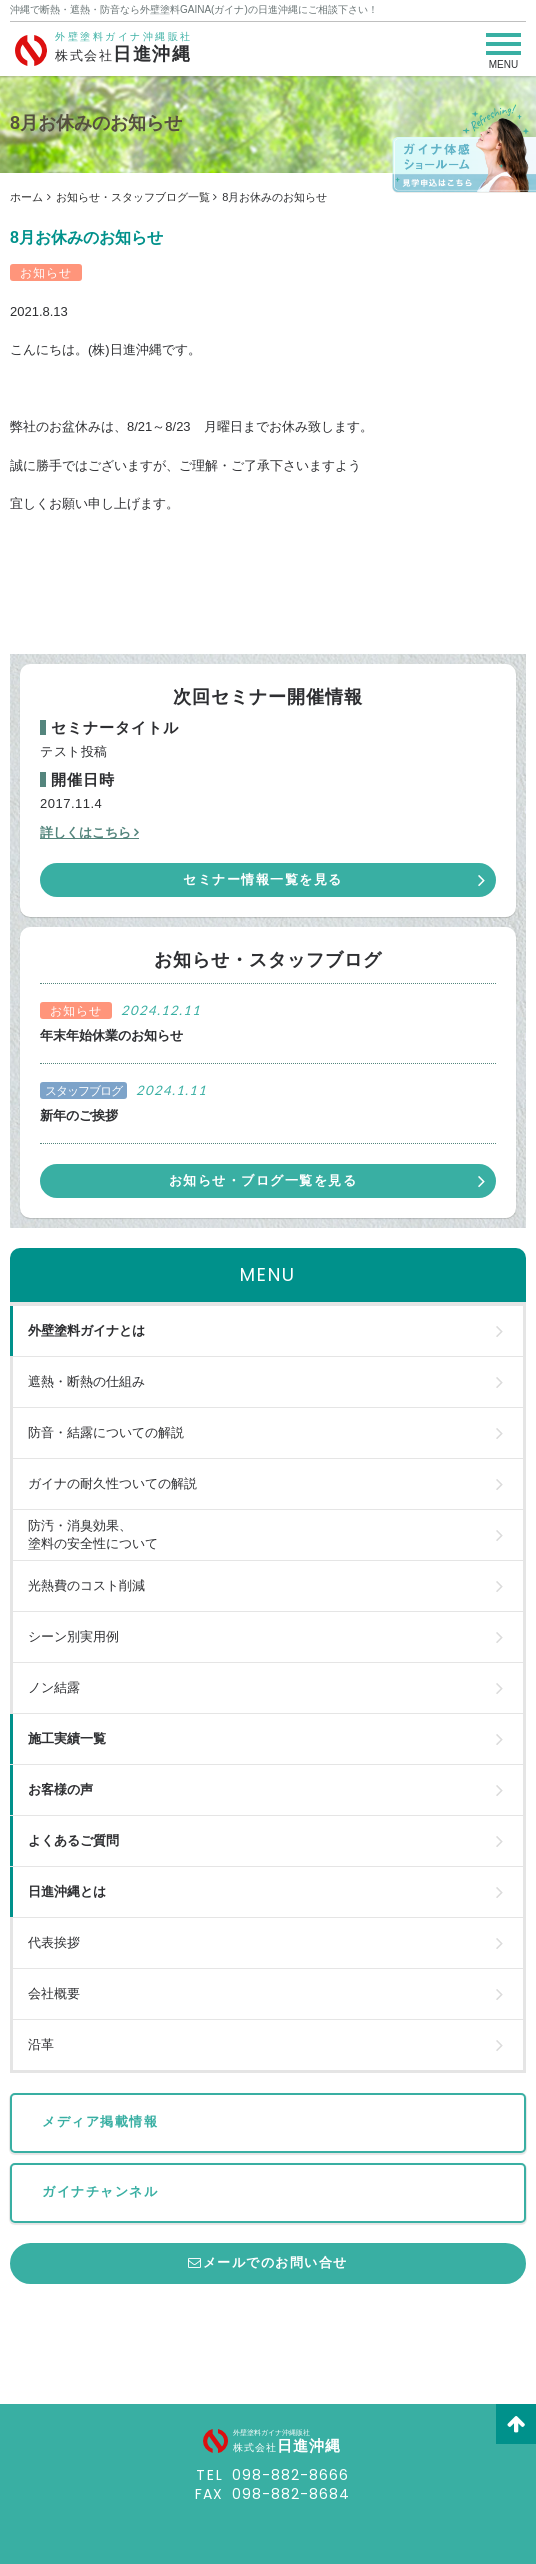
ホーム (26, 197)
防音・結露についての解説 (106, 1432)
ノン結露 (54, 1687)
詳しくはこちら (85, 832)
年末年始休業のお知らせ (111, 1035)
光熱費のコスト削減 (86, 1585)
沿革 (41, 2044)
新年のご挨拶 (79, 1115)
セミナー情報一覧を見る (263, 879)
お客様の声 (60, 1789)
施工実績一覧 (67, 1738)
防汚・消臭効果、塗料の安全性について (93, 1534)
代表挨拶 (54, 1942)
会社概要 (54, 1993)
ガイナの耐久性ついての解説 (112, 1483)
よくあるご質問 (73, 1840)
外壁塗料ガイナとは (86, 1330)
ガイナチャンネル (100, 2191)
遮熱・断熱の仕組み (86, 1381)
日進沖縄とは (67, 1891)
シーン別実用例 (73, 1636)
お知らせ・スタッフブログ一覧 (133, 197)
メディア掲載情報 (100, 2121)
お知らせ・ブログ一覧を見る (263, 1180)
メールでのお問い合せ (268, 2262)
